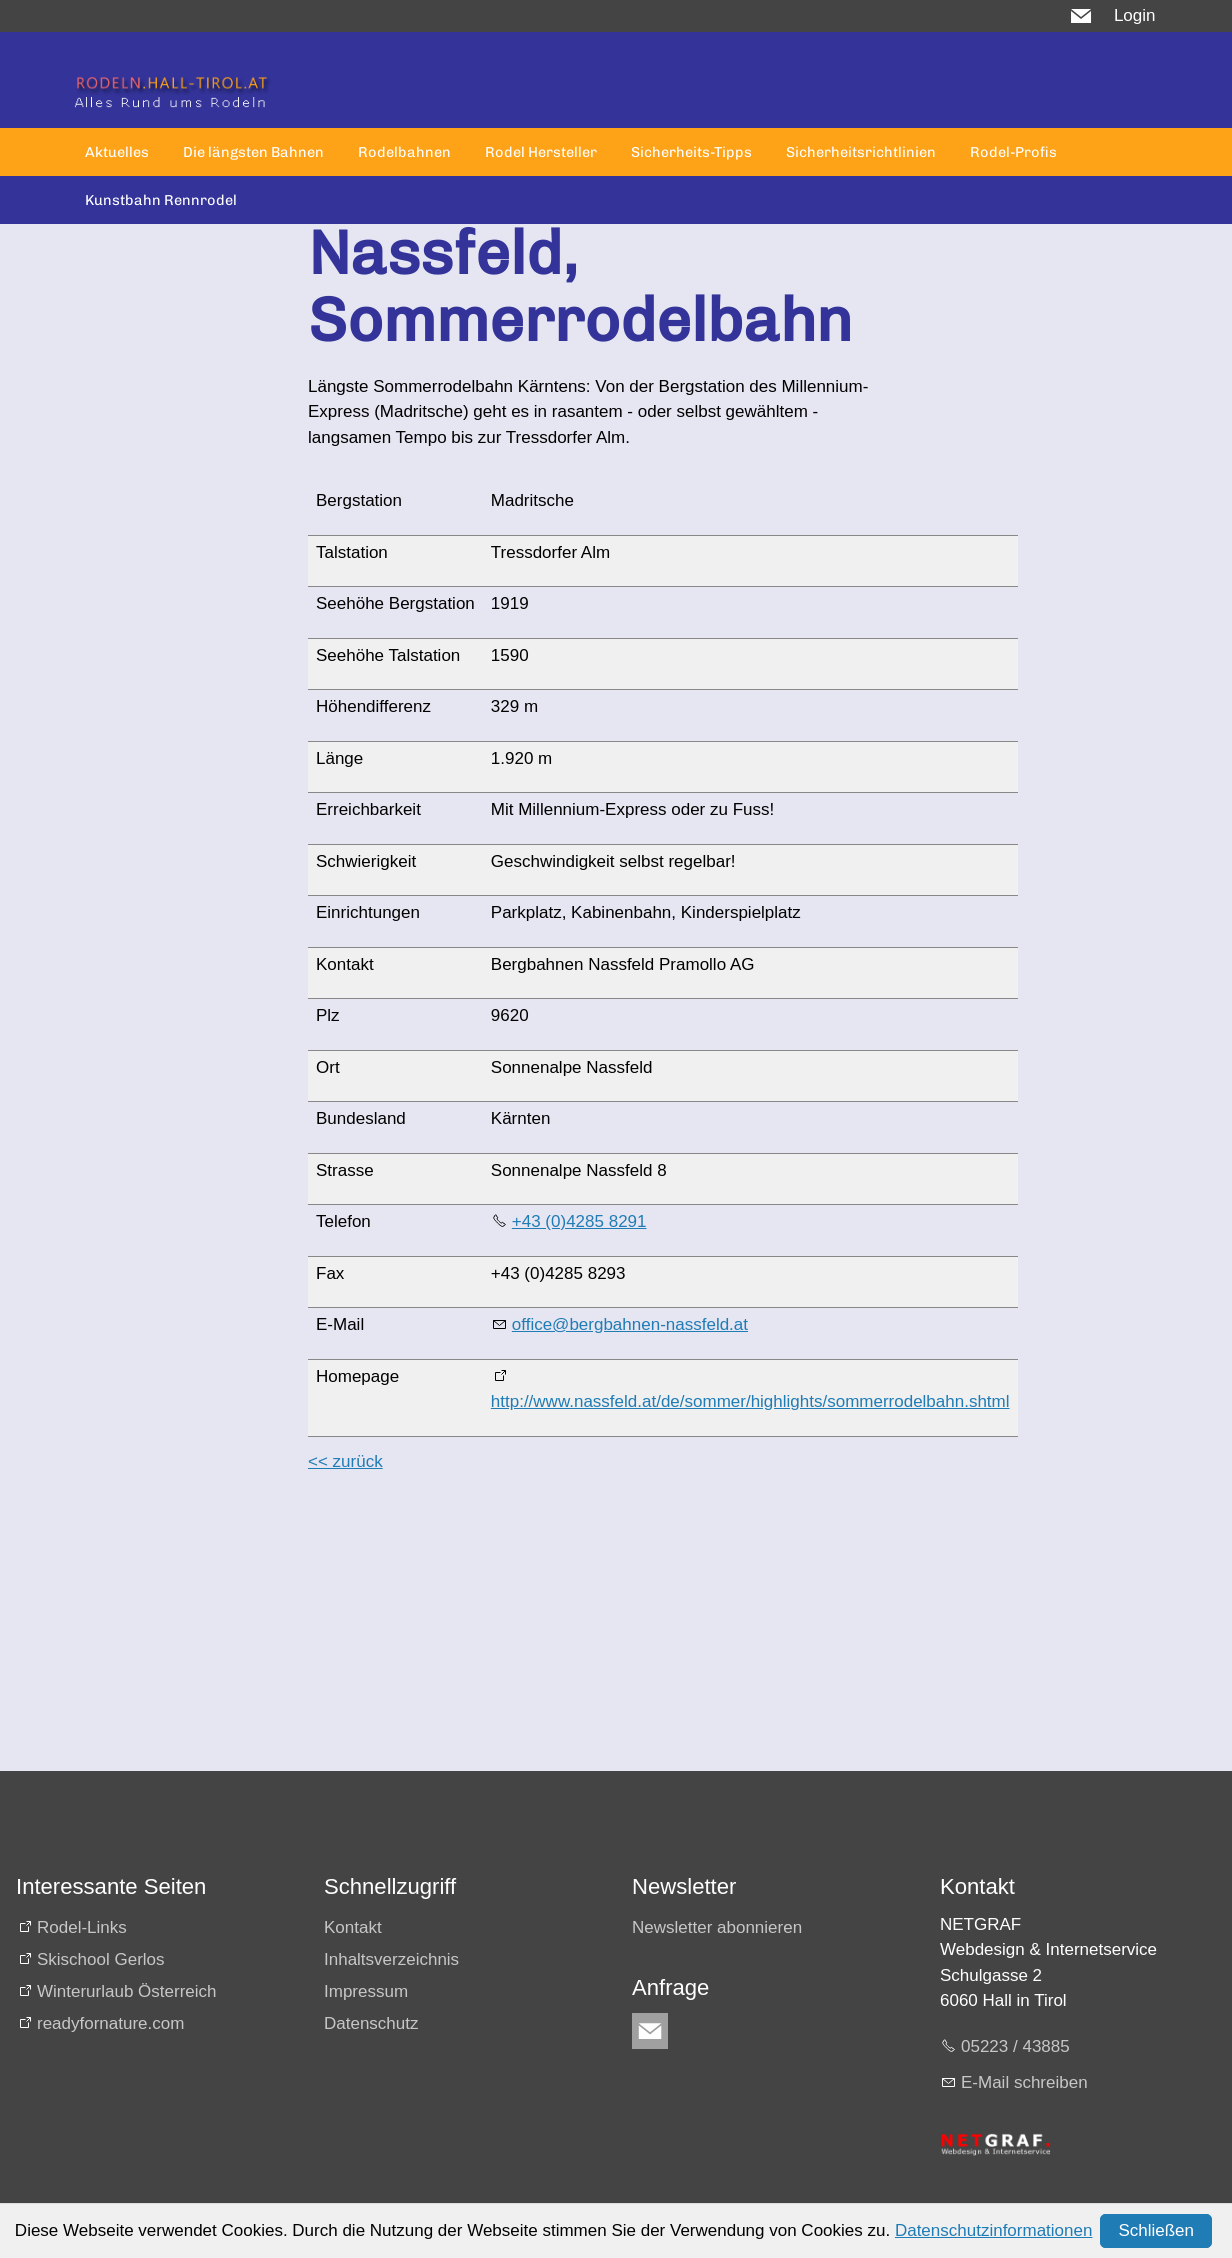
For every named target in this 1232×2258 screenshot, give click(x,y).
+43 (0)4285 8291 (579, 1221)
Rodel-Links (82, 1927)
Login (1135, 15)
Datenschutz (371, 2023)
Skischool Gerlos (101, 1959)
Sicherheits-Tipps (691, 152)
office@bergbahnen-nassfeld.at (630, 1324)
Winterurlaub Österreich (127, 1991)
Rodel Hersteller (541, 152)
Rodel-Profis (1013, 152)
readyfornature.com (110, 2023)
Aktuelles (117, 152)
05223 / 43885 (1015, 2046)
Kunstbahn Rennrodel (161, 200)
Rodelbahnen (404, 152)
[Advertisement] (596, 1631)
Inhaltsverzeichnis (391, 1959)
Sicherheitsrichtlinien (861, 152)
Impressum (366, 1991)
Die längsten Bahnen (253, 152)
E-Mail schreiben (1024, 2082)
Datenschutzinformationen (994, 2230)
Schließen (1156, 2230)
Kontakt (353, 1927)
